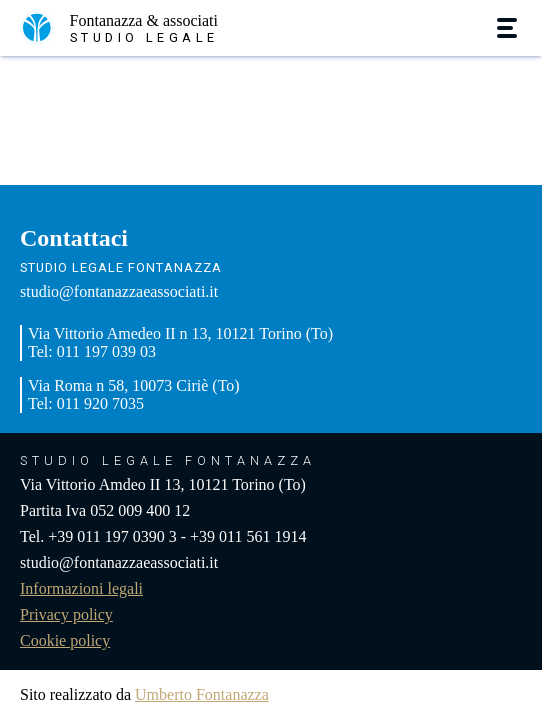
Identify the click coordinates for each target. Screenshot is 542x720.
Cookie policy (65, 640)
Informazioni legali (81, 588)
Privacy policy (66, 614)
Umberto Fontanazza (202, 694)
